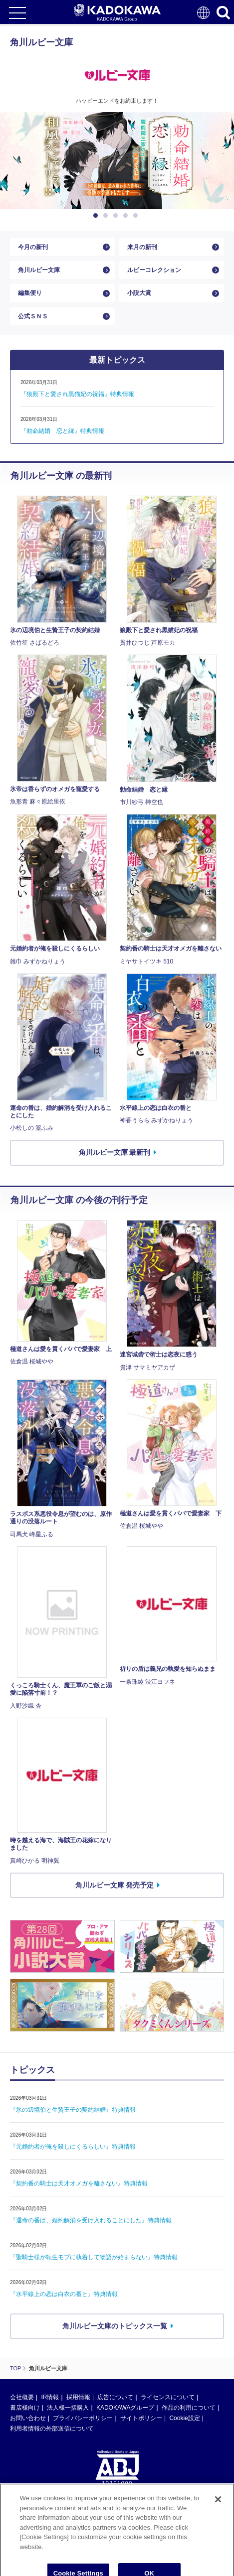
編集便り (30, 292)
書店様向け (25, 2407)
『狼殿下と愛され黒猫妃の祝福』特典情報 (77, 394)
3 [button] (117, 215)
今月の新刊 (33, 247)
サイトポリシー (141, 2418)
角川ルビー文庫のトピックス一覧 (114, 2326)
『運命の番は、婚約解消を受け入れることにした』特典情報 (91, 2220)
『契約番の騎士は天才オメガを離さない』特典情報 (79, 2183)
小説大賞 (139, 292)
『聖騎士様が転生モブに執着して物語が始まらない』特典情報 (94, 2257)
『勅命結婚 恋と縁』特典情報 (62, 430)
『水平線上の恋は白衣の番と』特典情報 (64, 2294)
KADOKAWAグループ (125, 2407)
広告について (115, 2397)
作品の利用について (189, 2407)
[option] (117, 160)
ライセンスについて (168, 2397)
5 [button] (137, 215)
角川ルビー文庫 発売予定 (114, 1885)
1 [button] (97, 215)
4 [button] (127, 215)
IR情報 (50, 2397)
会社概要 (22, 2397)
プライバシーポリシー (83, 2418)
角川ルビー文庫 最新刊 (115, 1152)
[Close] (218, 2525)
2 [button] (107, 215)
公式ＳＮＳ (33, 316)
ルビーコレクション (154, 270)
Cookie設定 (184, 2418)
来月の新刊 (142, 247)
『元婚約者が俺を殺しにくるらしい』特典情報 (73, 2146)
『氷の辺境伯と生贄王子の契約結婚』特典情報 (73, 2109)
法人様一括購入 (68, 2407)
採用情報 (78, 2397)
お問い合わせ (28, 2418)
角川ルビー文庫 (39, 270)
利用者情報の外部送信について (52, 2428)
